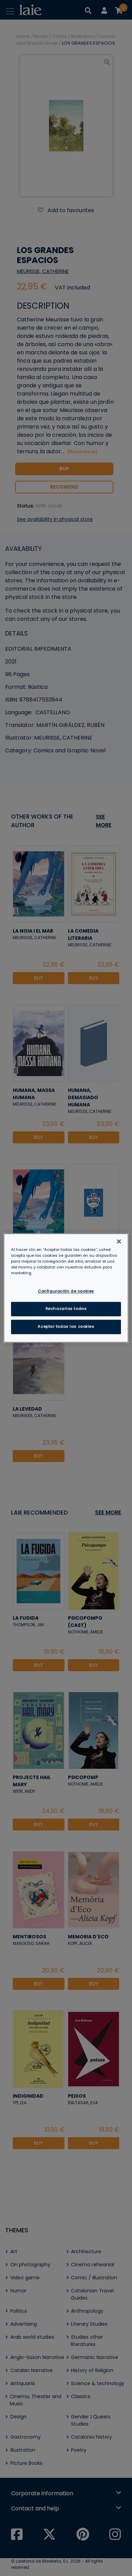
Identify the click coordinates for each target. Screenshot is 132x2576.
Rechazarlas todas (66, 1309)
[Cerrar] (118, 1241)
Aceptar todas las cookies (66, 1327)
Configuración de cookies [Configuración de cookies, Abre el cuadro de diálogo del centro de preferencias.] (66, 1291)
